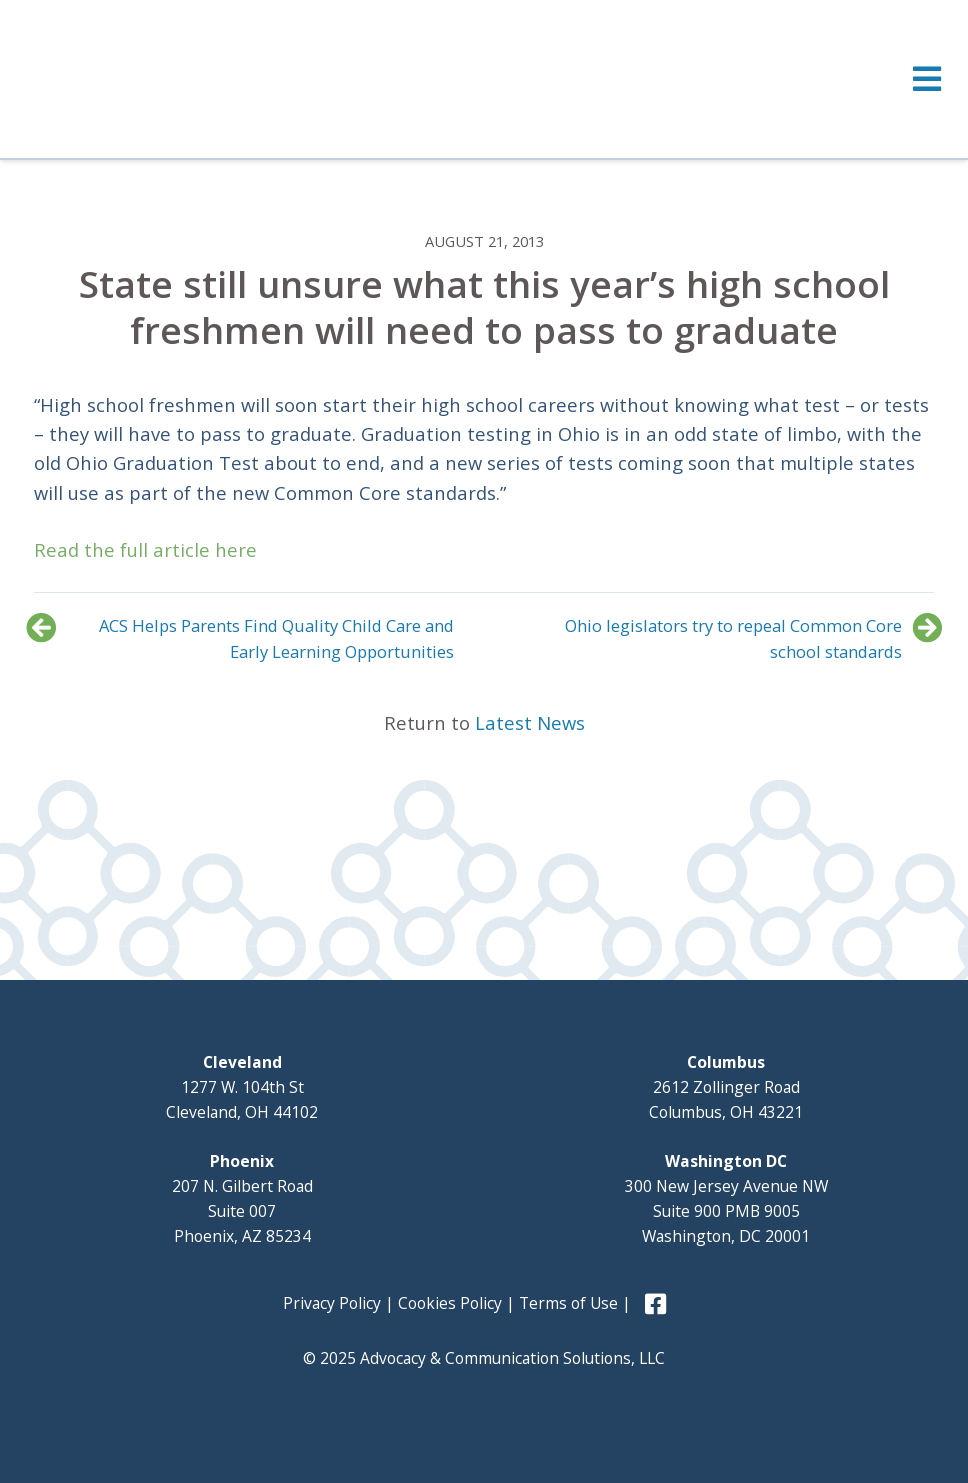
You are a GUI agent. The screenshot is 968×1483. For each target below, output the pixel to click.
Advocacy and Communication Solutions (197, 77)
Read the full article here (145, 549)
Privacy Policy (332, 1303)
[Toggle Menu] (484, 79)
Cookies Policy (450, 1303)
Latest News (530, 722)
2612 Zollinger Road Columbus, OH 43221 (726, 1087)
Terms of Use (568, 1303)
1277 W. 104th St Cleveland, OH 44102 (242, 1087)
